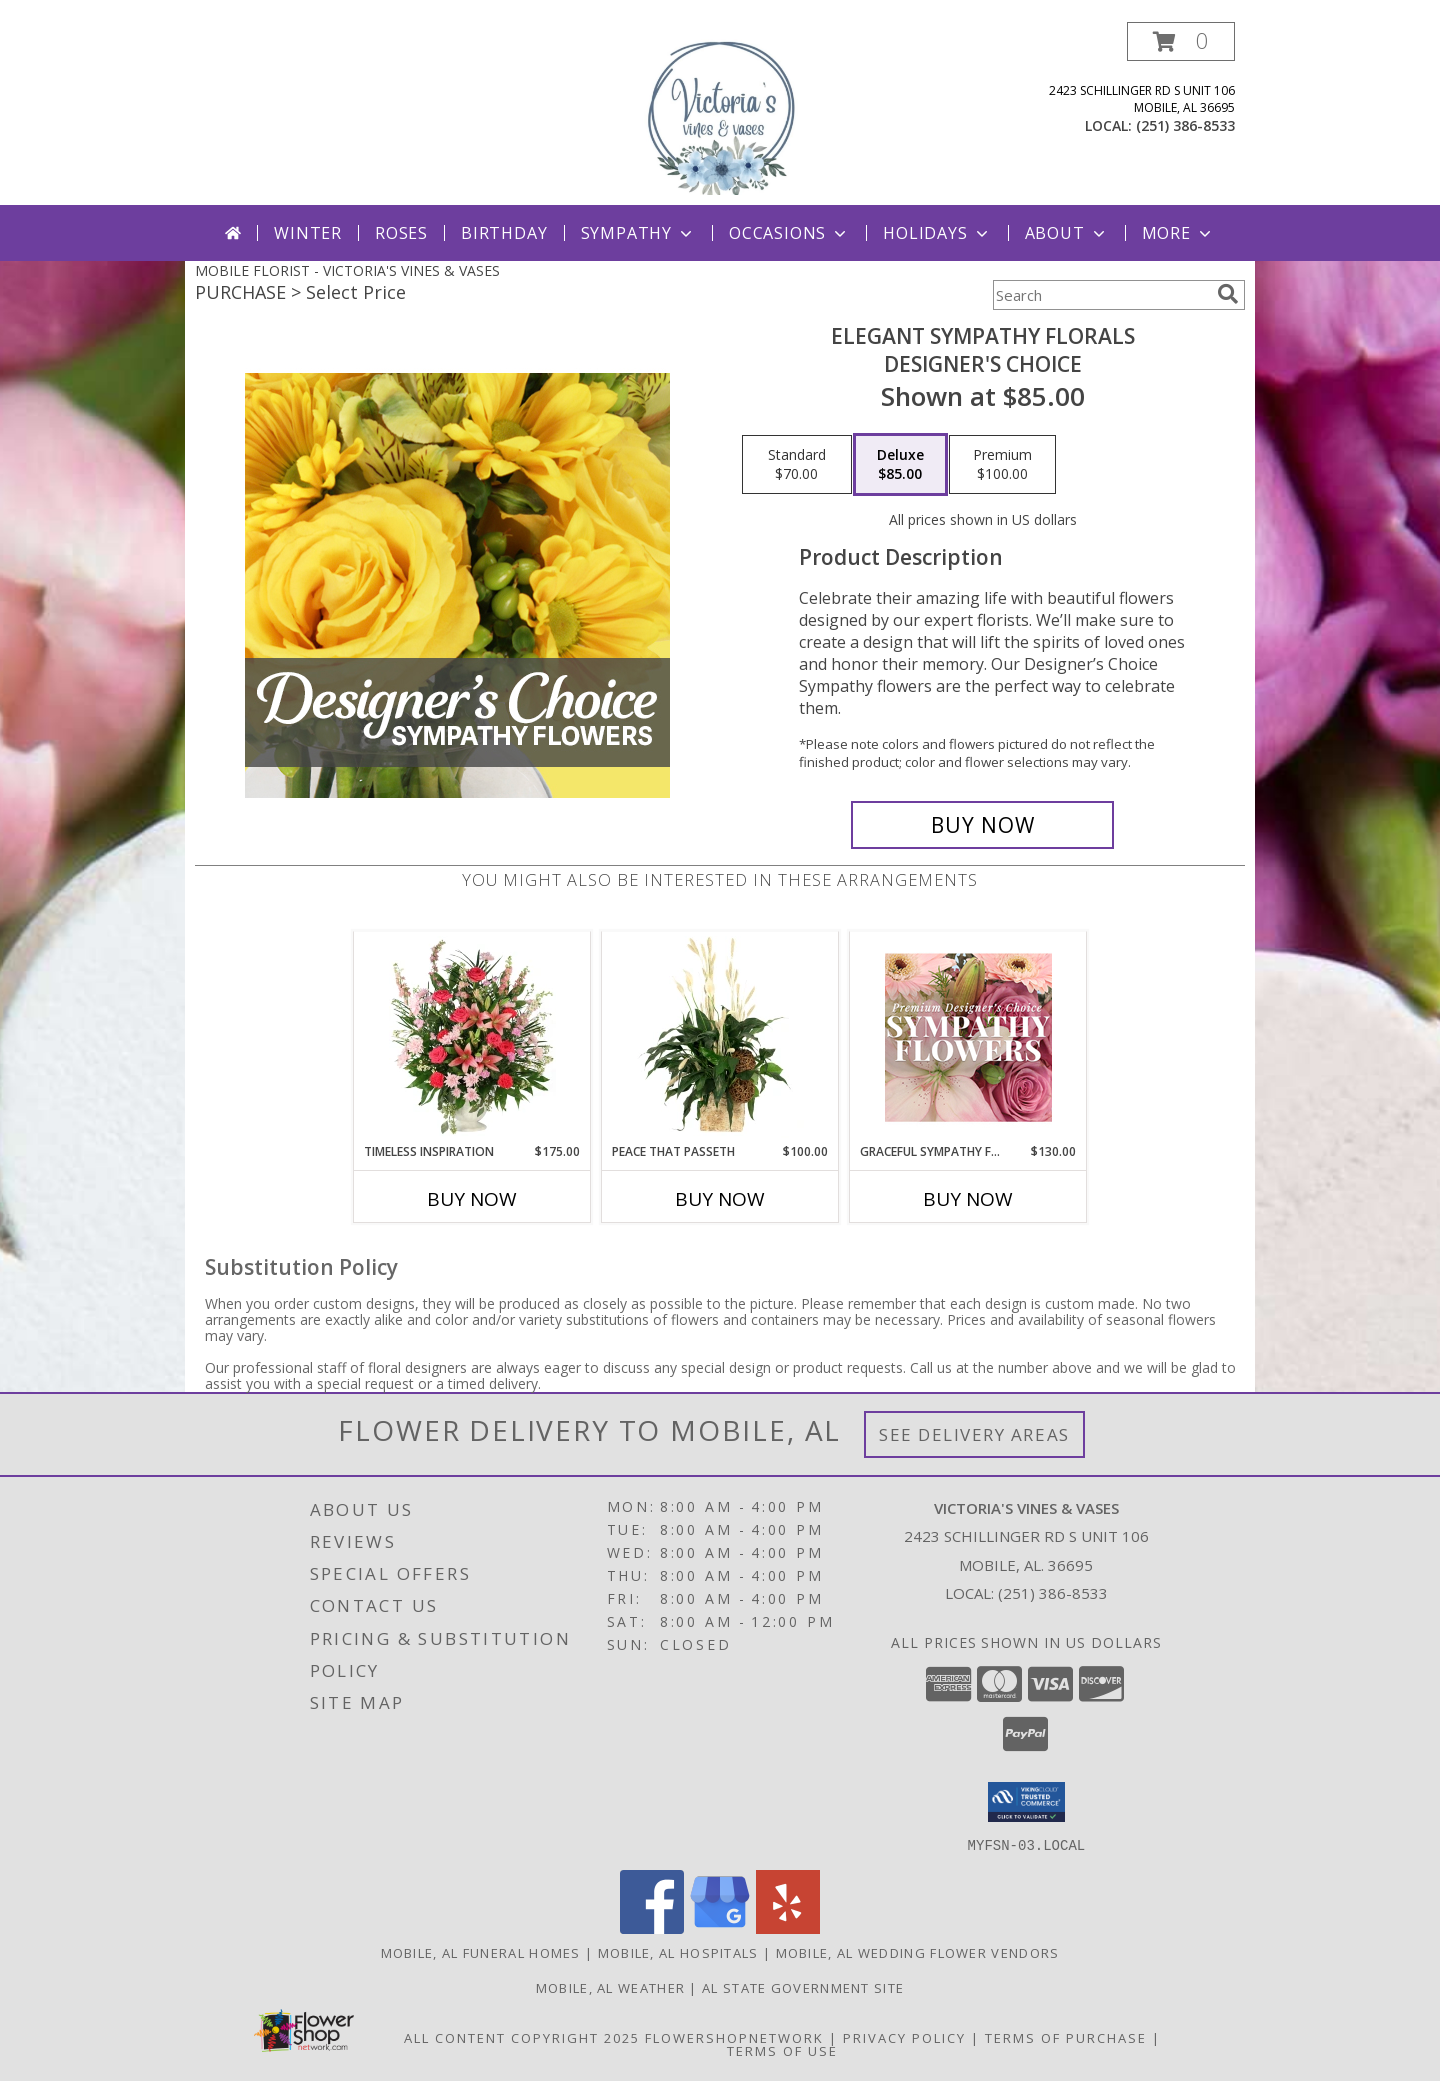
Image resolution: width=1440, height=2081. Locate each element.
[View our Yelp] (788, 1927)
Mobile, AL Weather (610, 1987)
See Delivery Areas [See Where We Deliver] (974, 1434)
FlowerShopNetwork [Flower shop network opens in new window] (734, 2037)
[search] (1228, 294)
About (1067, 233)
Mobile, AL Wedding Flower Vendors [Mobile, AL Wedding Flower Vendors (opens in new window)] (918, 1952)
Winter (308, 233)
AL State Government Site (803, 1987)
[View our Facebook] (652, 1927)
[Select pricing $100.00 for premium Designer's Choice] (1002, 465)
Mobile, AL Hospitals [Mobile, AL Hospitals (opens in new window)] (678, 1952)
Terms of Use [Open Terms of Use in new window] (782, 2050)
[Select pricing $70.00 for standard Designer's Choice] (797, 465)
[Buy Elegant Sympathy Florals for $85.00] (982, 825)
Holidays (937, 233)
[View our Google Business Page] (720, 1927)
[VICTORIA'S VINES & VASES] (720, 113)
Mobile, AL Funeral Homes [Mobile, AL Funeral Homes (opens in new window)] (481, 1952)
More (1178, 233)
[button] (1181, 41)
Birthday (504, 233)
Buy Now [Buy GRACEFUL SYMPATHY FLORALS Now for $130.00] (968, 1199)
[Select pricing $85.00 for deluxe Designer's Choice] (900, 465)
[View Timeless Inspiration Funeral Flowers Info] (472, 1037)
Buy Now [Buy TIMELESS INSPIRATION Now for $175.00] (472, 1199)
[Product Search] (1101, 295)
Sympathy (638, 233)
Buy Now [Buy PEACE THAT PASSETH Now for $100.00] (720, 1199)
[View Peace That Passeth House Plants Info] (720, 1037)
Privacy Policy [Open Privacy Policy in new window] (904, 2037)
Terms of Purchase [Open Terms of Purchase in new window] (1066, 2037)
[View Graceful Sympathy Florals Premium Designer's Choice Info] (968, 1037)
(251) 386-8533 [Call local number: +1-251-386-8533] (1185, 125)
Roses (401, 233)
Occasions (789, 233)
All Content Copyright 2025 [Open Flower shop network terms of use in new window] (522, 2037)
